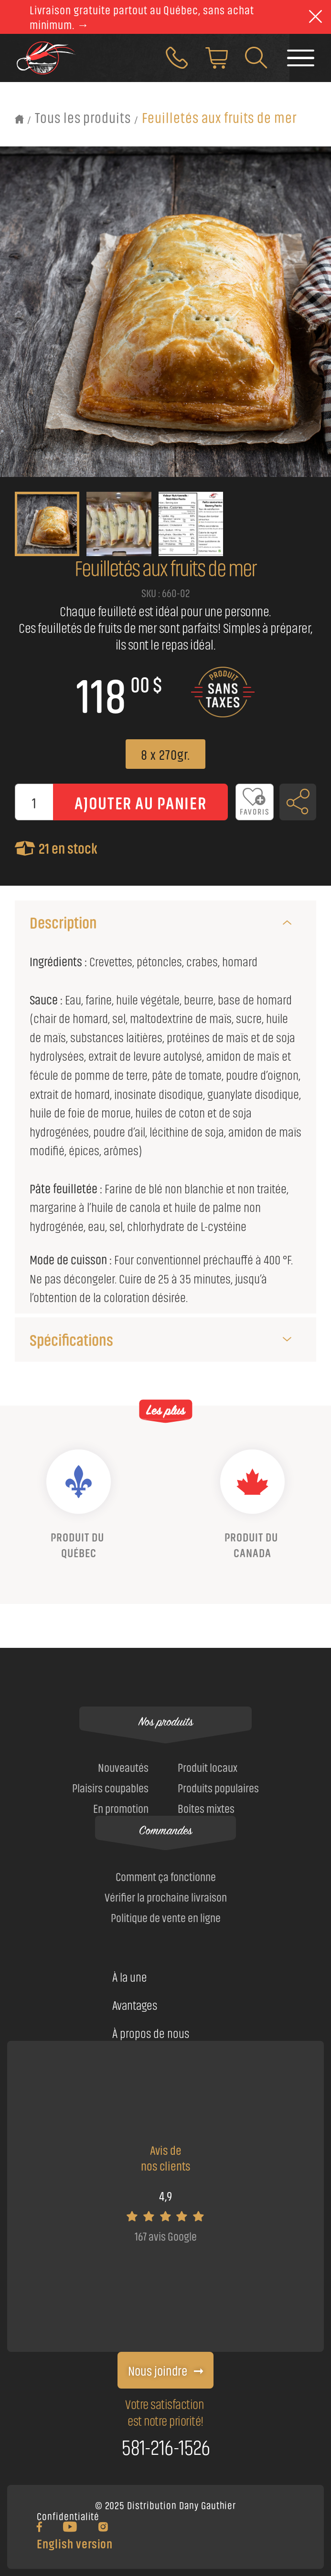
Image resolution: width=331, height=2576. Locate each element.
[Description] (286, 922)
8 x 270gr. (165, 753)
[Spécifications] (286, 1339)
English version (75, 2542)
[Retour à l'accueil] (20, 119)
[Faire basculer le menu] (301, 61)
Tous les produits (83, 116)
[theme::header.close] (315, 17)
